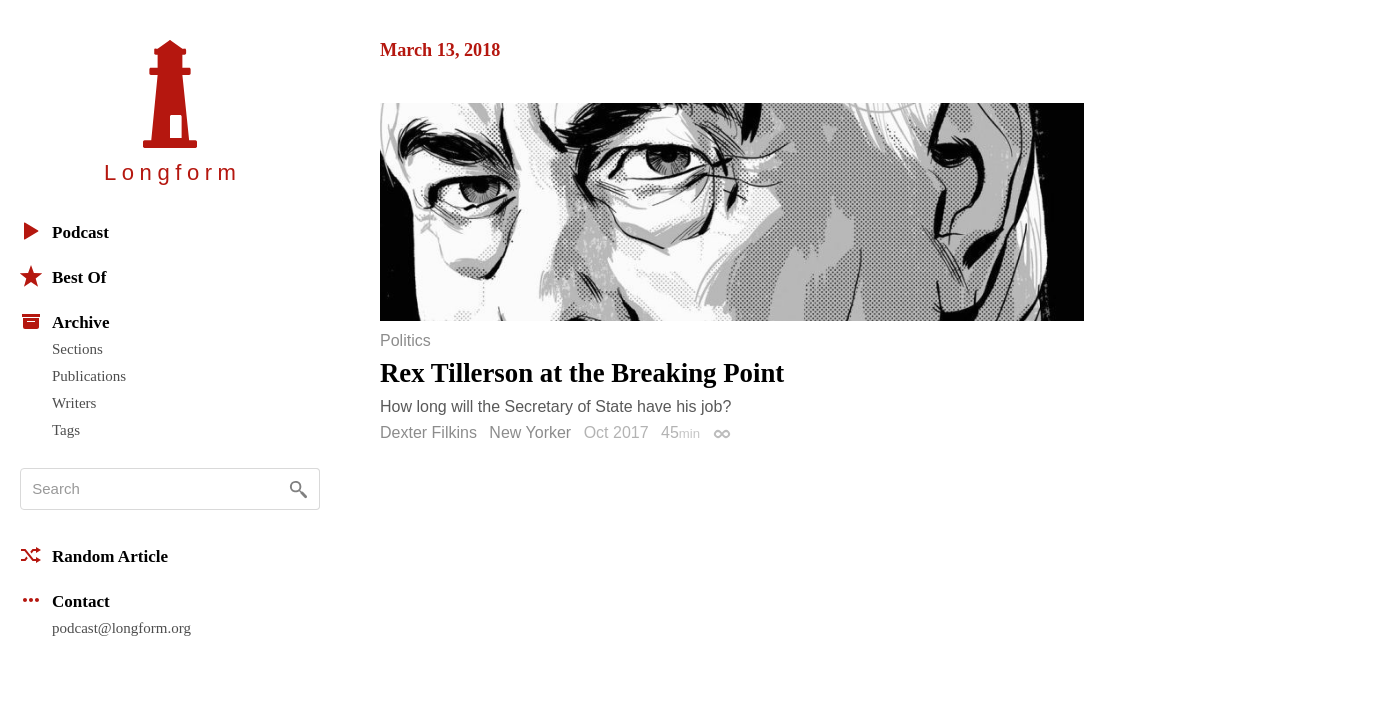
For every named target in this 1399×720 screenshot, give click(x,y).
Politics (405, 341)
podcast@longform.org (121, 628)
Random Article (94, 555)
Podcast (64, 231)
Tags (66, 430)
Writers (74, 403)
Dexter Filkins (428, 432)
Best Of (63, 276)
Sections (77, 349)
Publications (89, 376)
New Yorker (530, 432)
